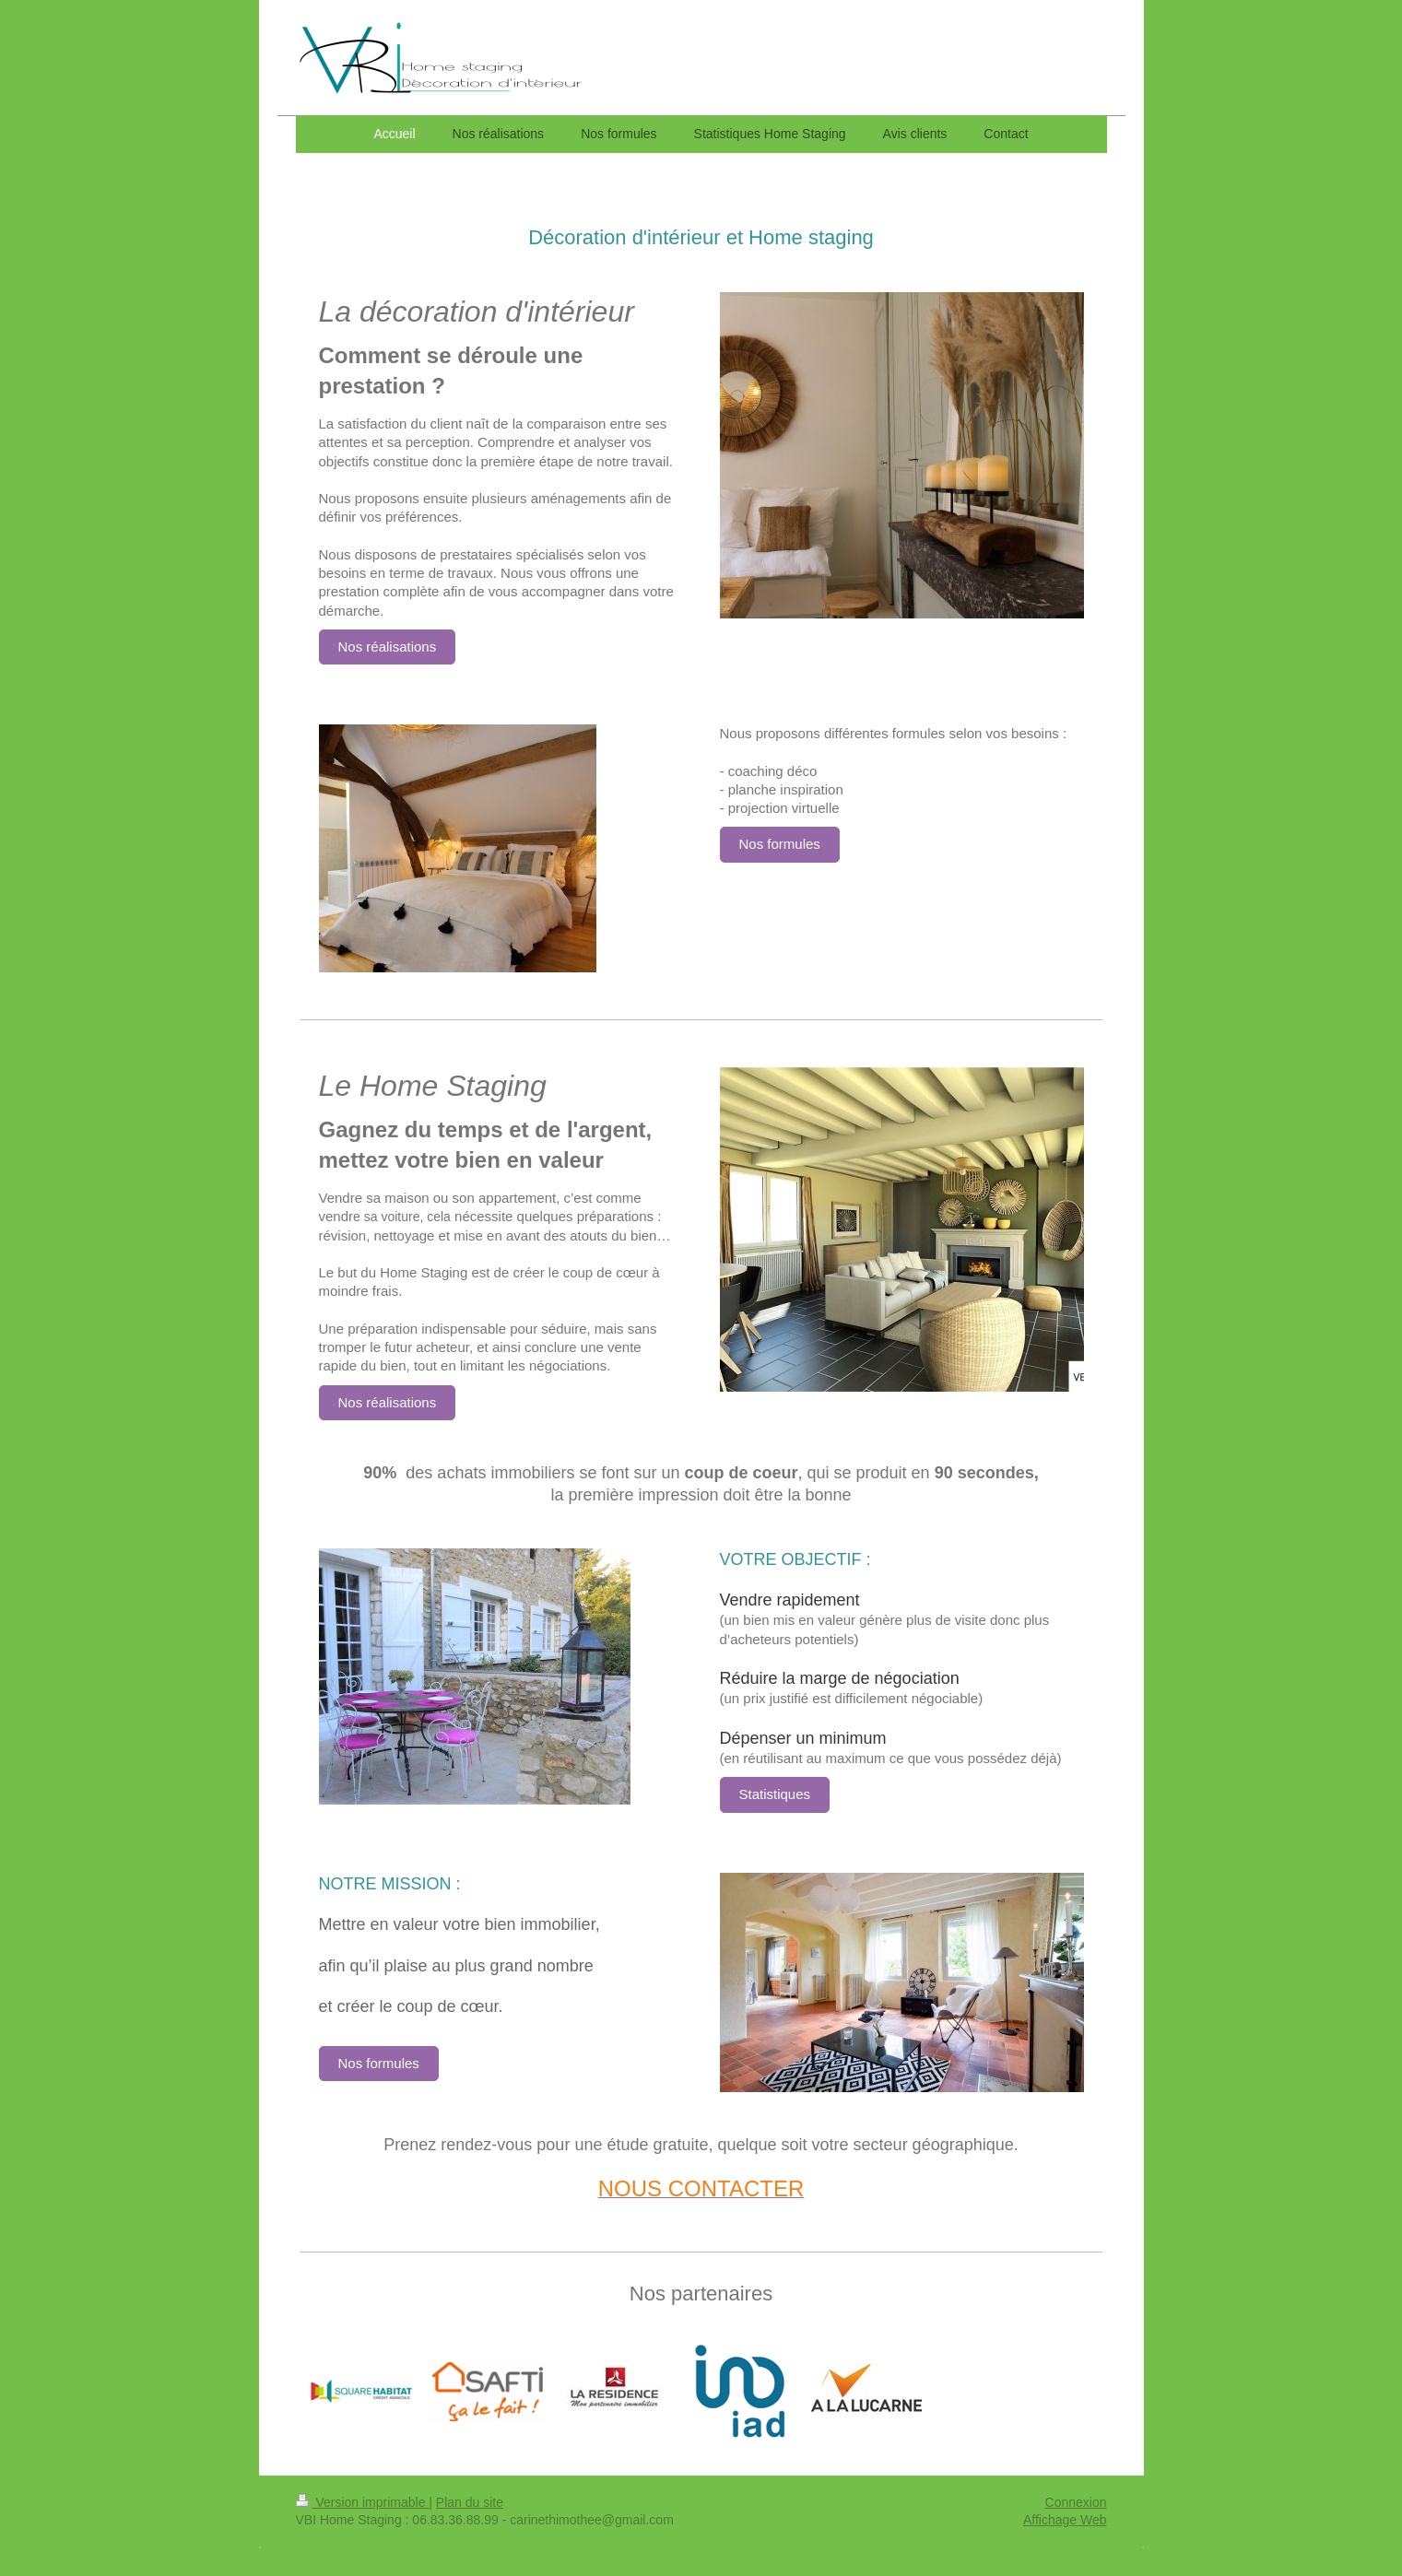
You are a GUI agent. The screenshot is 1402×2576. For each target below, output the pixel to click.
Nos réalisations (387, 646)
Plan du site (469, 2502)
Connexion (1076, 2502)
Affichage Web (1065, 2519)
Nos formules (779, 844)
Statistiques (775, 1794)
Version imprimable (363, 2502)
